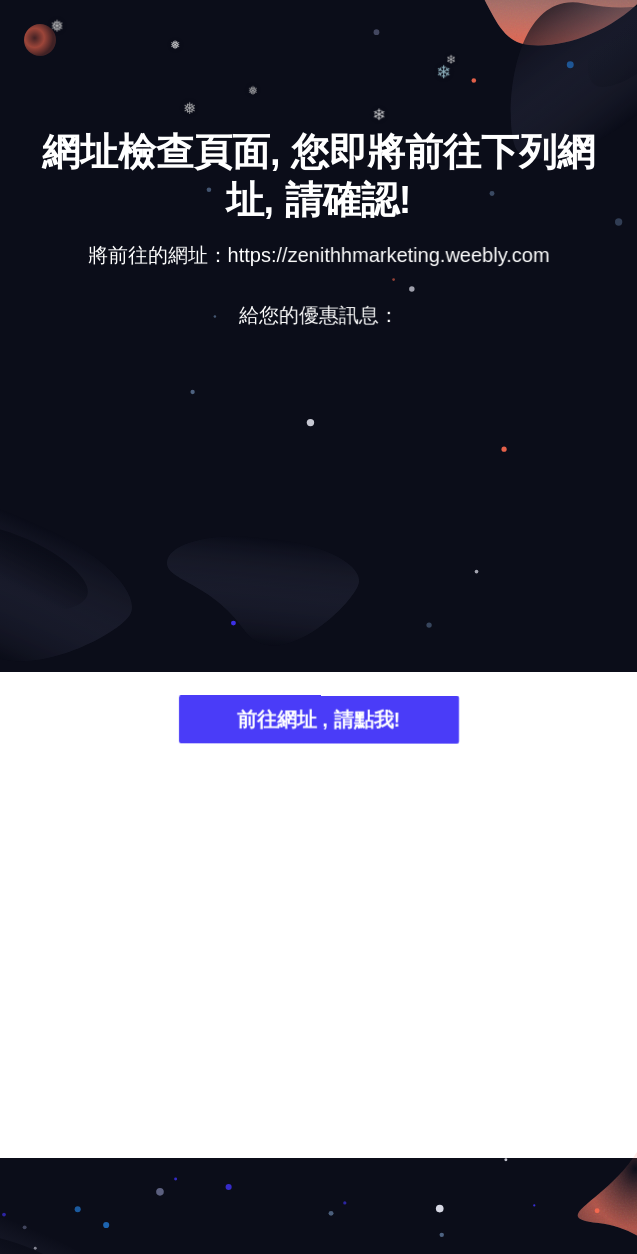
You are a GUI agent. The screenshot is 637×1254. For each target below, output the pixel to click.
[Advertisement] (318, 500)
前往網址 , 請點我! (318, 721)
